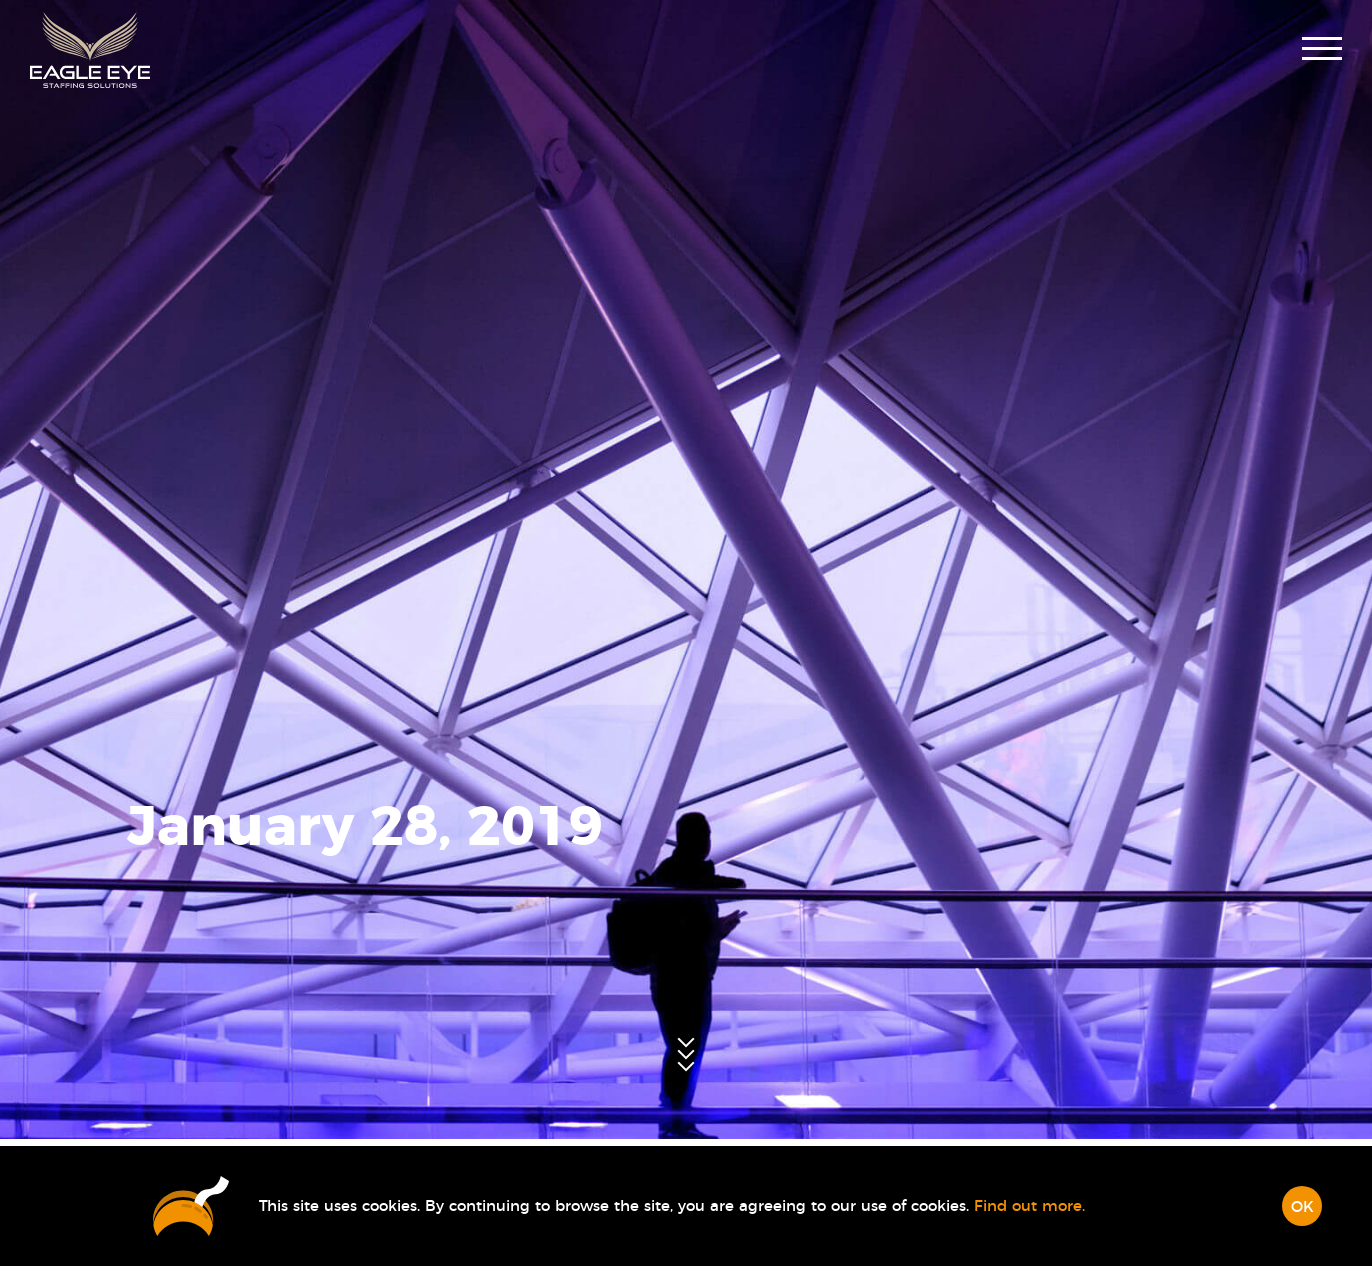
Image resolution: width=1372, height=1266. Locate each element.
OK (1302, 1207)
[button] (1322, 50)
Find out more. (1029, 1206)
